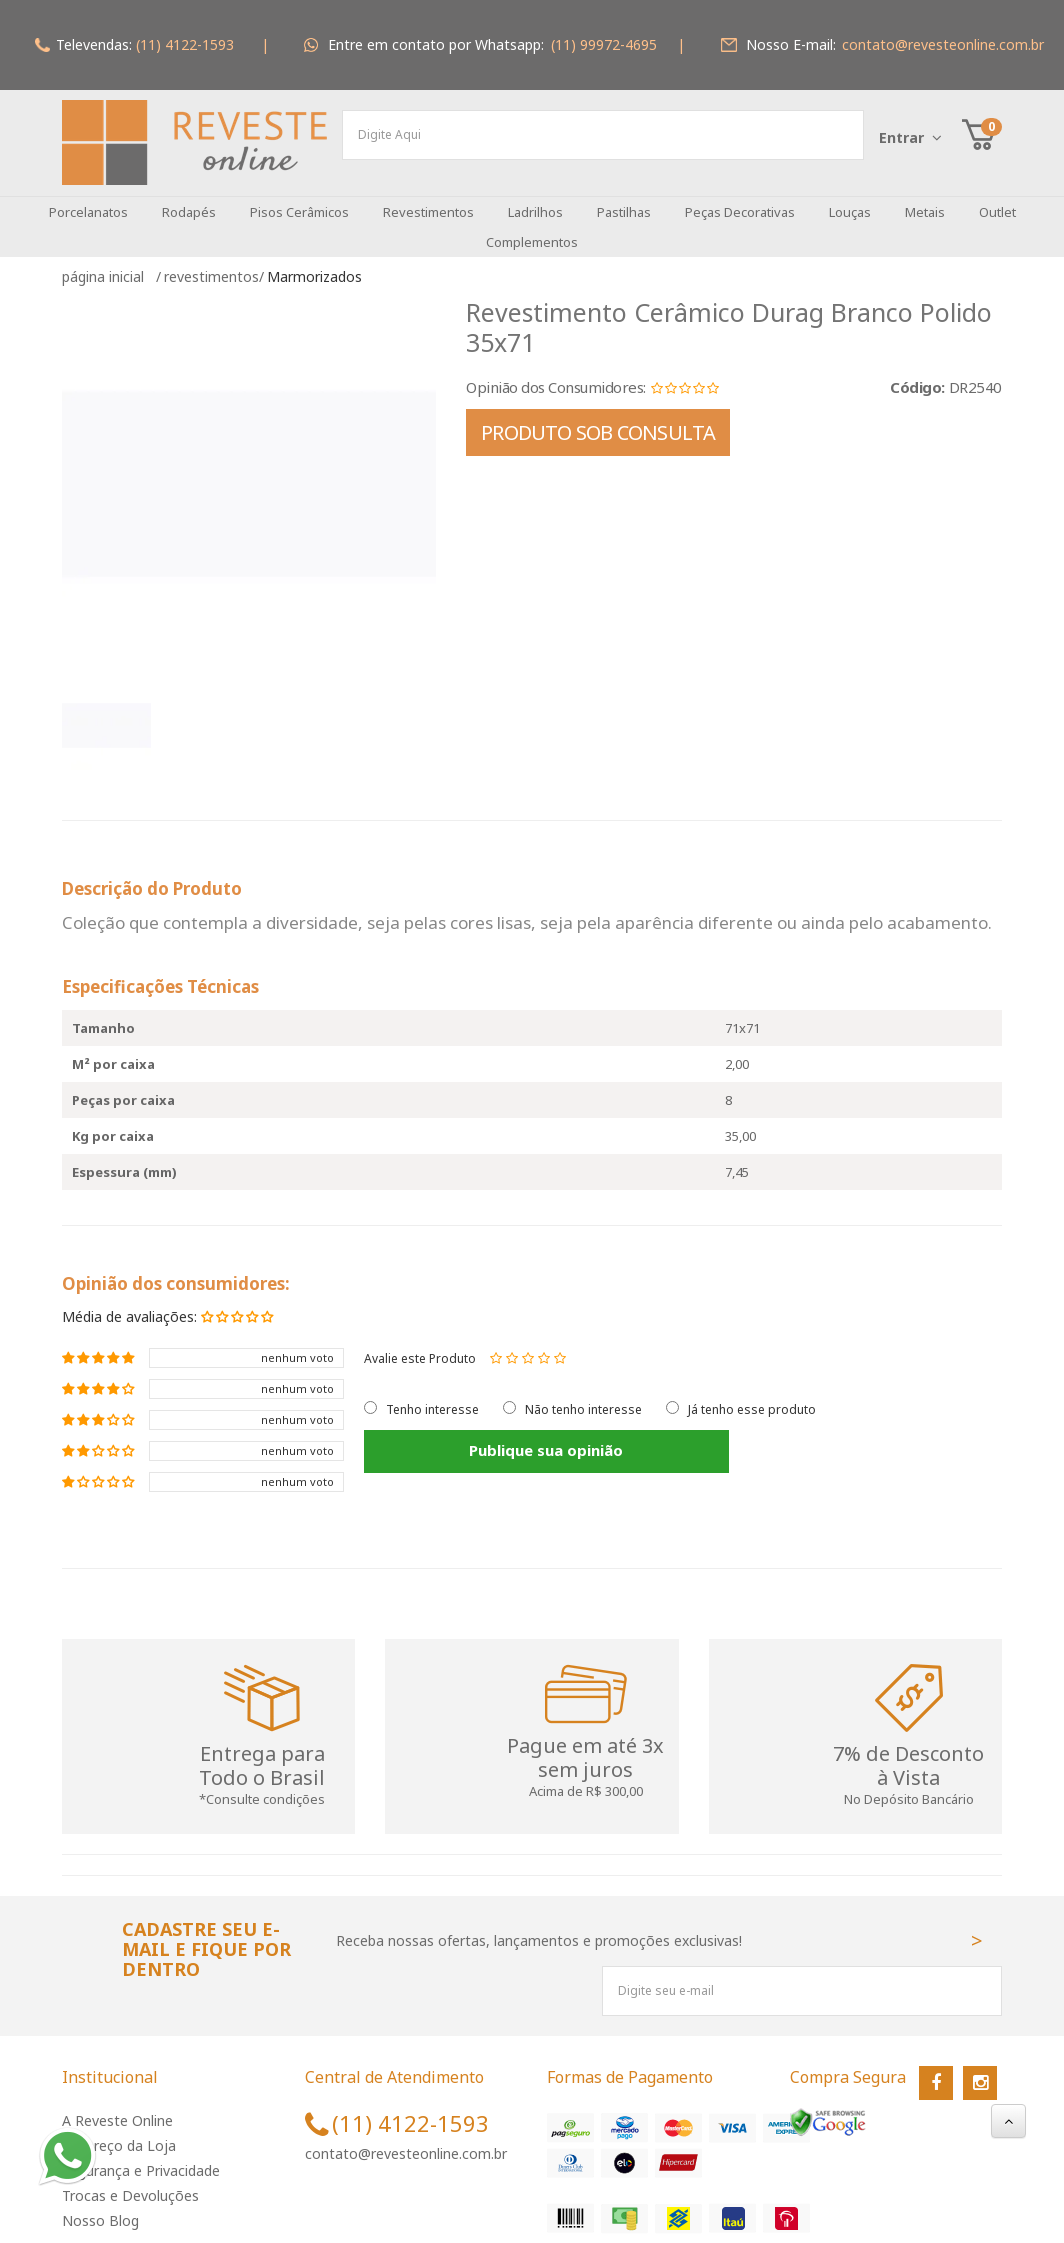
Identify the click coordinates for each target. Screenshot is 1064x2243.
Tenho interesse (432, 1394)
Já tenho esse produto (752, 1394)
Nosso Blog (100, 2205)
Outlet (997, 197)
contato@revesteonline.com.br (406, 2138)
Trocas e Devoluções (130, 2180)
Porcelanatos (88, 197)
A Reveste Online (117, 2105)
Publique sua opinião (474, 1435)
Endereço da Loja (119, 2130)
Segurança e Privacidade (141, 2155)
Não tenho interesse (583, 1394)
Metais (925, 197)
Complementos (532, 227)
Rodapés (189, 197)
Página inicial (107, 261)
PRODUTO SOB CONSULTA (598, 417)
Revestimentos (428, 197)
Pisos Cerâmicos (299, 197)
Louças (850, 197)
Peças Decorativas (740, 197)
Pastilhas (624, 197)
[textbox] (603, 135)
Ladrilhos (535, 197)
